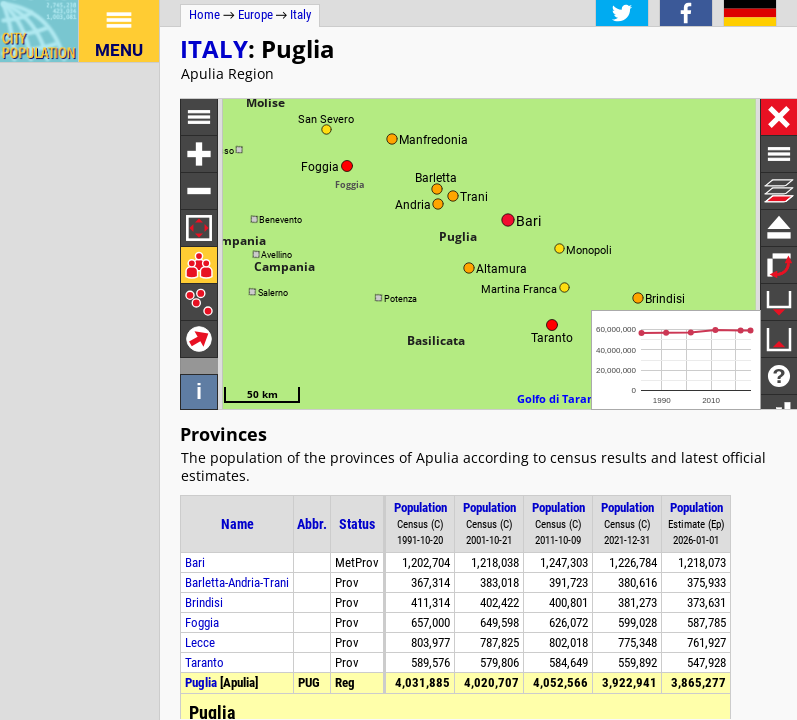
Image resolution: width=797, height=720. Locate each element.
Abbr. (312, 524)
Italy (214, 48)
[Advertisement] (80, 363)
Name (237, 524)
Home (204, 14)
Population (420, 507)
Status (357, 524)
